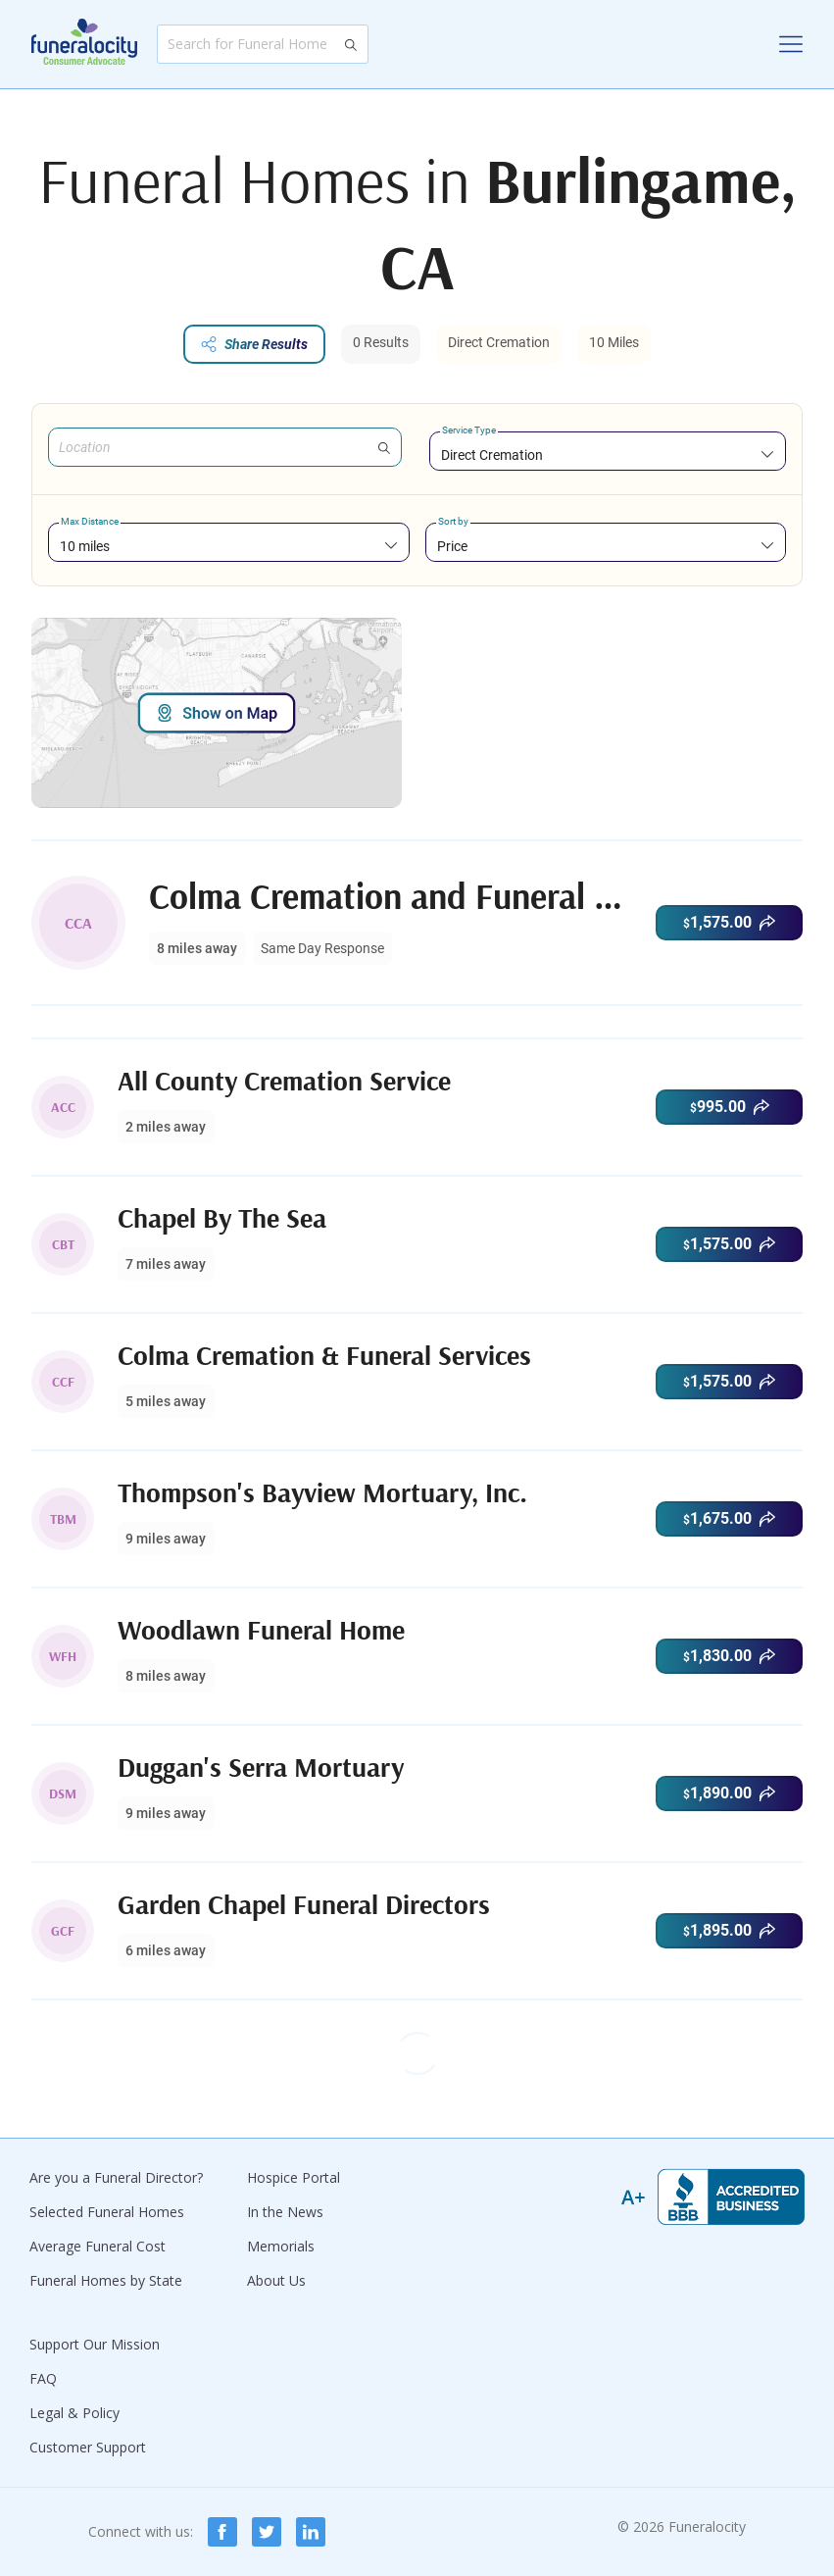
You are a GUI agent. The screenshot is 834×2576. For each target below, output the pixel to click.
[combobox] (608, 454)
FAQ (43, 2378)
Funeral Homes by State (105, 2280)
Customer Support (87, 2447)
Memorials (281, 2246)
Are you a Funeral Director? (116, 2177)
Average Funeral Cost (97, 2246)
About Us (276, 2280)
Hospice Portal (293, 2177)
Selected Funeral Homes (106, 2211)
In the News (285, 2211)
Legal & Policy (74, 2412)
